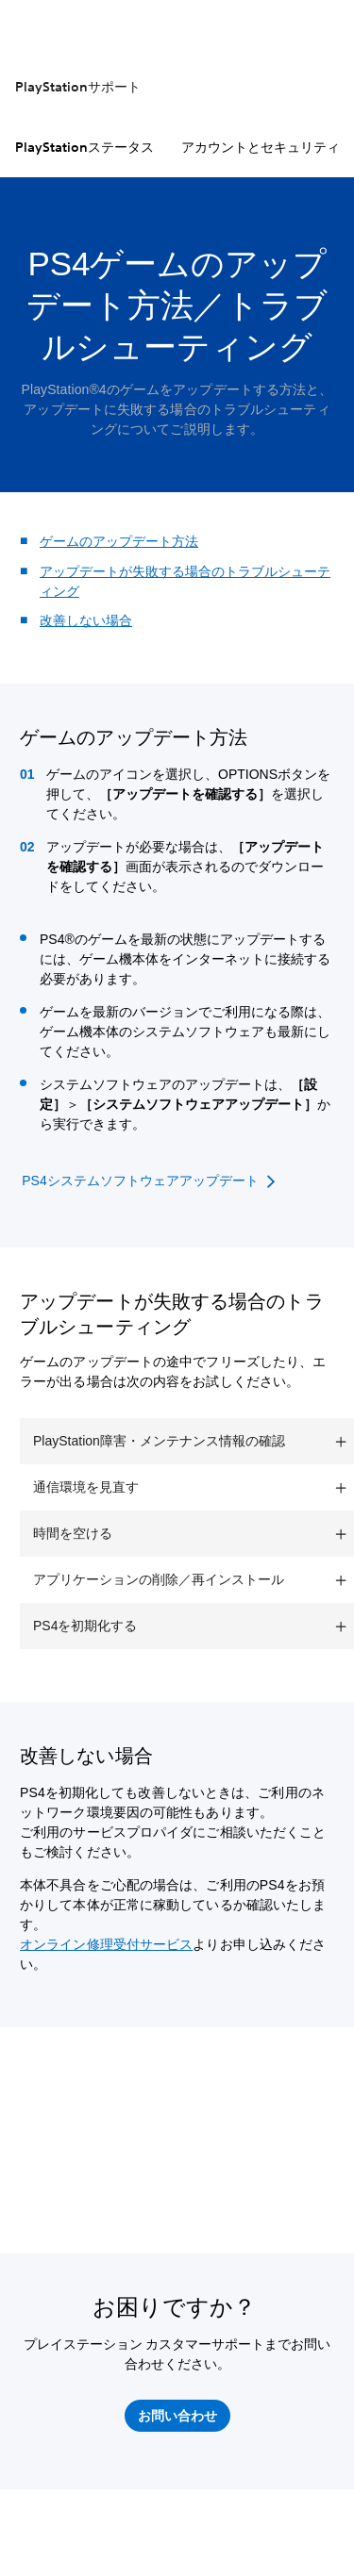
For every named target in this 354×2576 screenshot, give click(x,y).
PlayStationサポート (78, 86)
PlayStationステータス (84, 147)
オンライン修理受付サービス (106, 1944)
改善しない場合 (86, 620)
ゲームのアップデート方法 (119, 541)
